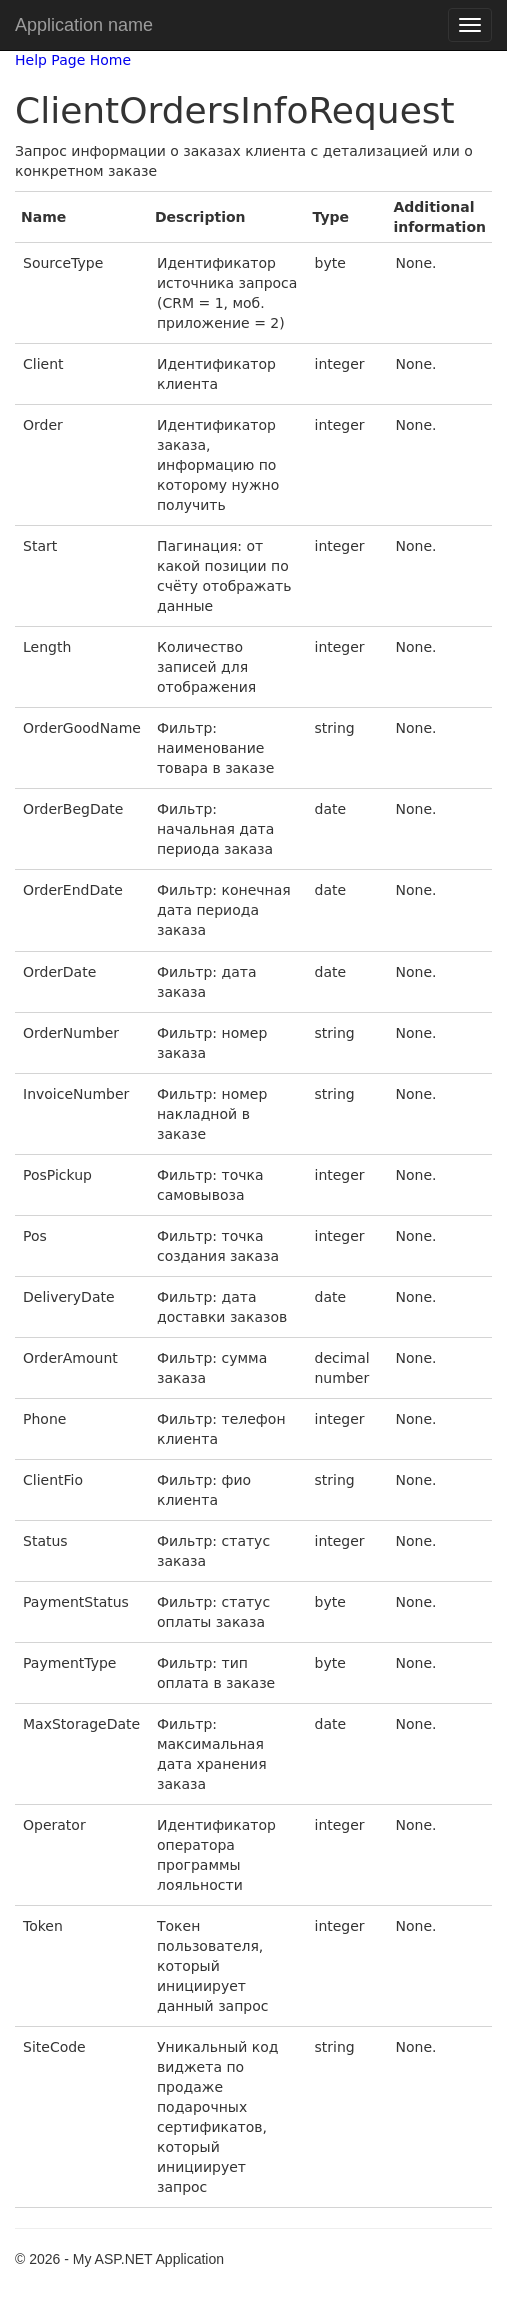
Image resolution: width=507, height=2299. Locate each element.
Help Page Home (73, 60)
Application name (84, 25)
